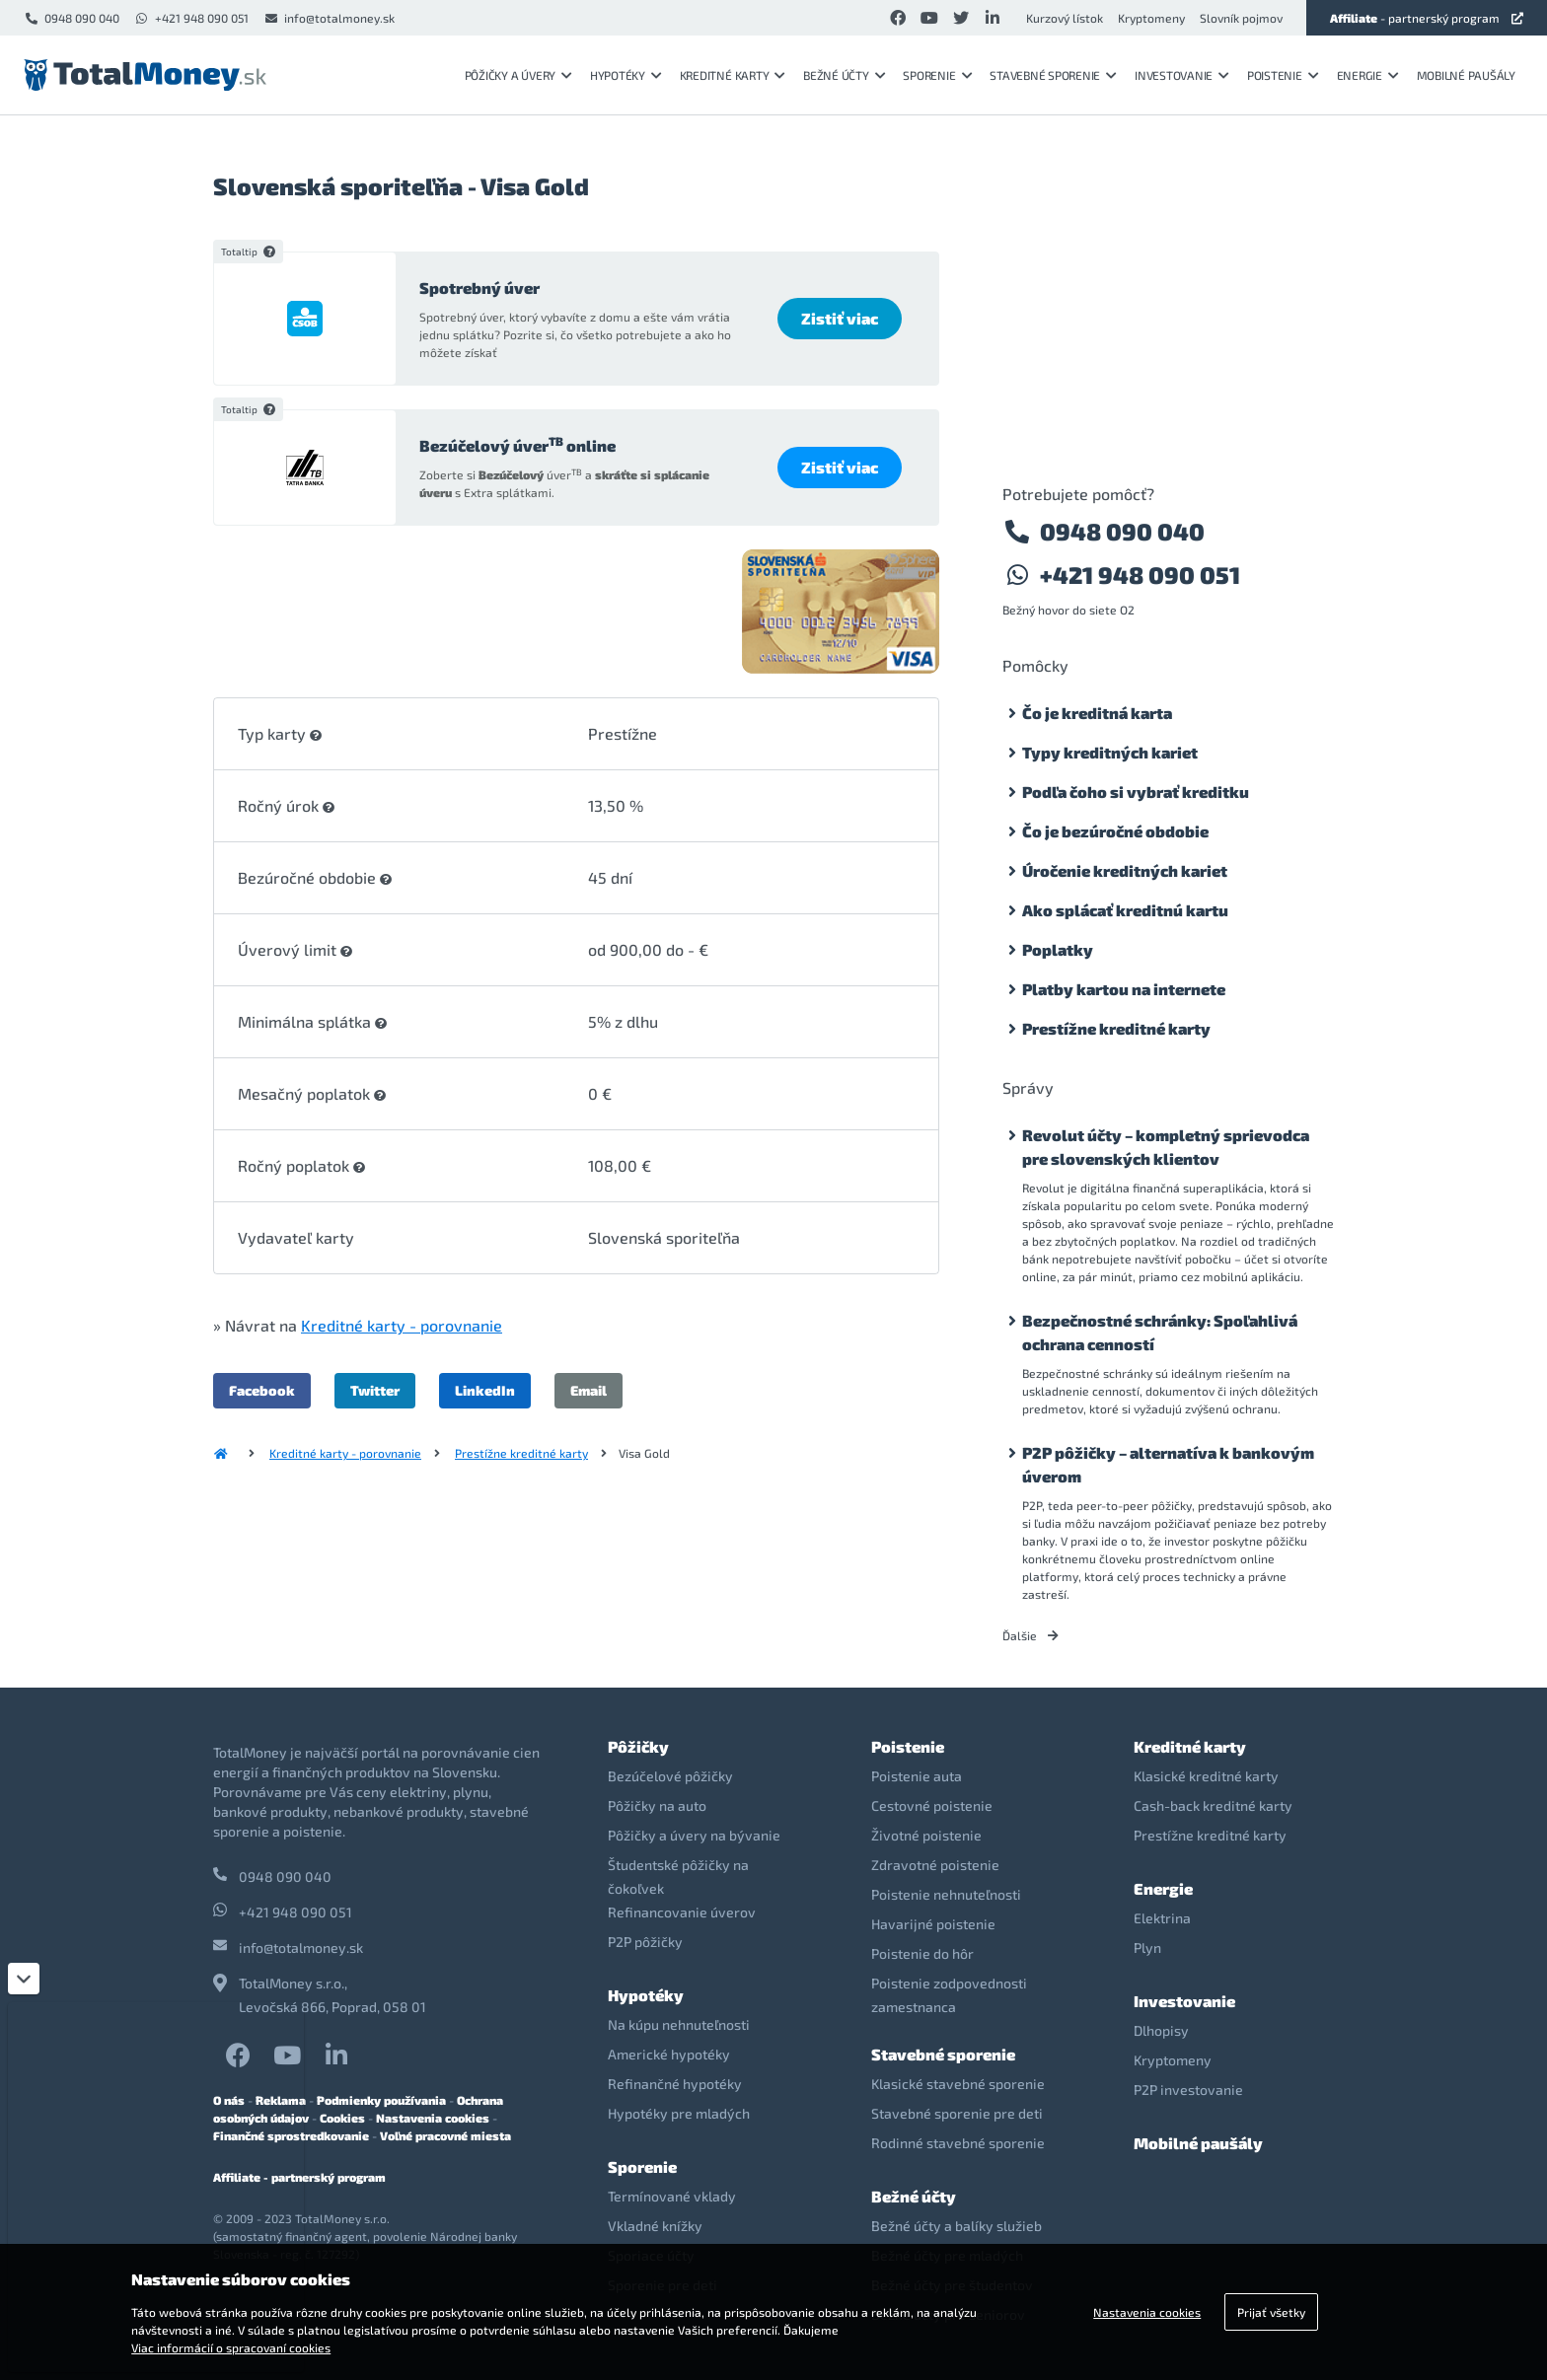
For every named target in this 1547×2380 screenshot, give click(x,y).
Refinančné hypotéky (675, 2083)
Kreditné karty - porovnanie (401, 1325)
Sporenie (937, 75)
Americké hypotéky (669, 2054)
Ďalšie (1030, 1635)
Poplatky (1057, 949)
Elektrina (1162, 1918)
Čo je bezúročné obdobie (1115, 831)
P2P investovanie (1188, 2089)
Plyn (1147, 1947)
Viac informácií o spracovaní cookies (231, 2347)
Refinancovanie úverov (682, 1912)
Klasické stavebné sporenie (958, 2083)
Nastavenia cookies (432, 2118)
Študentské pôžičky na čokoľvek (678, 1876)
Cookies (342, 2118)
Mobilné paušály (1466, 75)
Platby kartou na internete (1123, 988)
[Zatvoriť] (23, 1978)
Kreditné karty (732, 75)
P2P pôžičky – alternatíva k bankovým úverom (1168, 1464)
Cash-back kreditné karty (1213, 1805)
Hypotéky (626, 75)
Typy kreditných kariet (1110, 752)
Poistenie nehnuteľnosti (946, 1894)
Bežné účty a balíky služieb (956, 2225)
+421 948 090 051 (191, 18)
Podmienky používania (381, 2100)
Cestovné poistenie (932, 1805)
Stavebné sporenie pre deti (957, 2113)
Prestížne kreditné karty (521, 1453)
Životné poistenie (926, 1835)
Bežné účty (844, 75)
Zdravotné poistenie (935, 1864)
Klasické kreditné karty (1206, 1775)
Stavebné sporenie (1053, 75)
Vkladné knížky (655, 2225)
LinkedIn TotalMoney (336, 2055)
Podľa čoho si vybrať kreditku (1135, 791)
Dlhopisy (1161, 2030)
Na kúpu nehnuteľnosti (679, 2024)
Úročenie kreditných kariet (1124, 870)
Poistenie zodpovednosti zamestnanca (949, 1995)
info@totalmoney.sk (329, 18)
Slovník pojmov (1241, 18)
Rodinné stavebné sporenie (958, 2142)
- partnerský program (1426, 18)
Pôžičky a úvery (518, 75)
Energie (1368, 75)
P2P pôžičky (645, 1941)
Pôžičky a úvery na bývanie (694, 1835)
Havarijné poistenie (933, 1923)
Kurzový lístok (1064, 18)
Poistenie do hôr (922, 1953)
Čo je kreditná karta (1097, 712)
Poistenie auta (916, 1775)
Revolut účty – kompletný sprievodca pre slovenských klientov (1165, 1146)
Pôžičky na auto (657, 1805)
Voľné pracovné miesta (445, 2135)
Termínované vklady (672, 2196)
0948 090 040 (71, 18)
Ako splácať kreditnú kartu (1125, 910)
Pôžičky (638, 1746)
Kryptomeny (1151, 18)
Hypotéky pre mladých (679, 2113)
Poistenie (1283, 75)
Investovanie (1182, 75)
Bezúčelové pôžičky (670, 1775)
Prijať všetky (1271, 2312)
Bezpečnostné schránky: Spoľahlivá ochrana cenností (1159, 1332)
